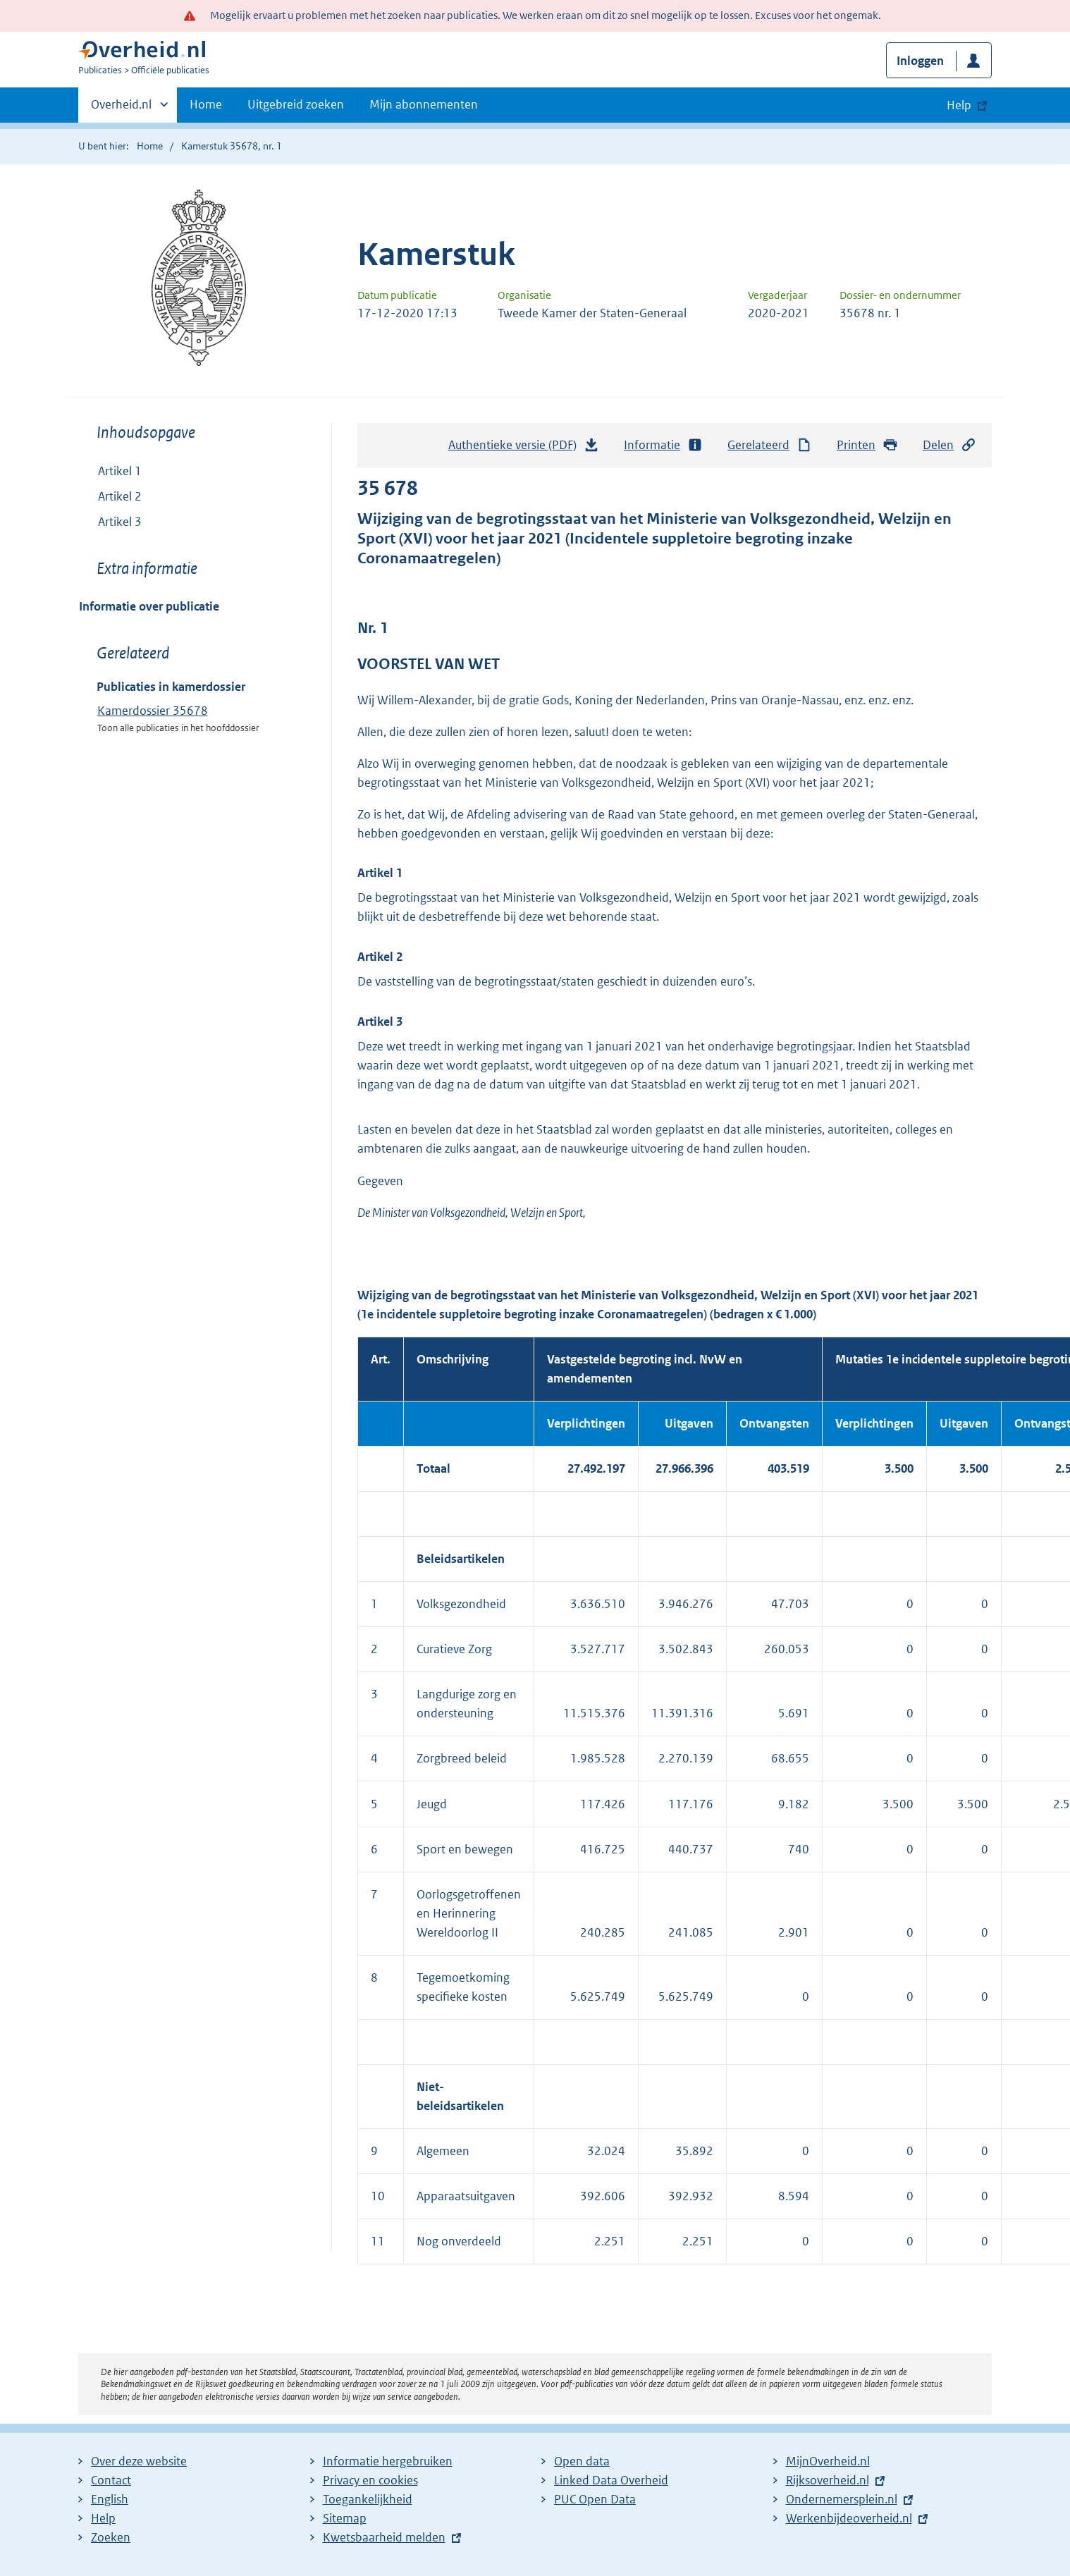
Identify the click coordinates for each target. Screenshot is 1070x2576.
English (109, 2499)
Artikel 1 (120, 471)
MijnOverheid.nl (828, 2461)
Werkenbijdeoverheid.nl (849, 2518)
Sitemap (345, 2518)
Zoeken (110, 2537)
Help (103, 2518)
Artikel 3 (120, 521)
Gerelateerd (769, 445)
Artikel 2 (120, 496)
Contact (111, 2480)
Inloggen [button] (920, 60)
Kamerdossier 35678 (152, 710)
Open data (582, 2461)
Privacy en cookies (370, 2480)
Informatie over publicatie (149, 606)
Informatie (663, 445)
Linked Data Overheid (611, 2480)
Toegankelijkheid (367, 2499)
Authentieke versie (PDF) (523, 448)
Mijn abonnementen (423, 104)
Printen (867, 445)
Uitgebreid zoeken (295, 104)
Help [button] (959, 105)
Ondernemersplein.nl (841, 2499)
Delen (949, 445)
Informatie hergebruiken (388, 2461)
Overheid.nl (121, 108)
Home (206, 104)
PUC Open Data (595, 2499)
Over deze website (139, 2461)
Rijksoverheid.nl (827, 2480)
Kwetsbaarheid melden (384, 2537)
